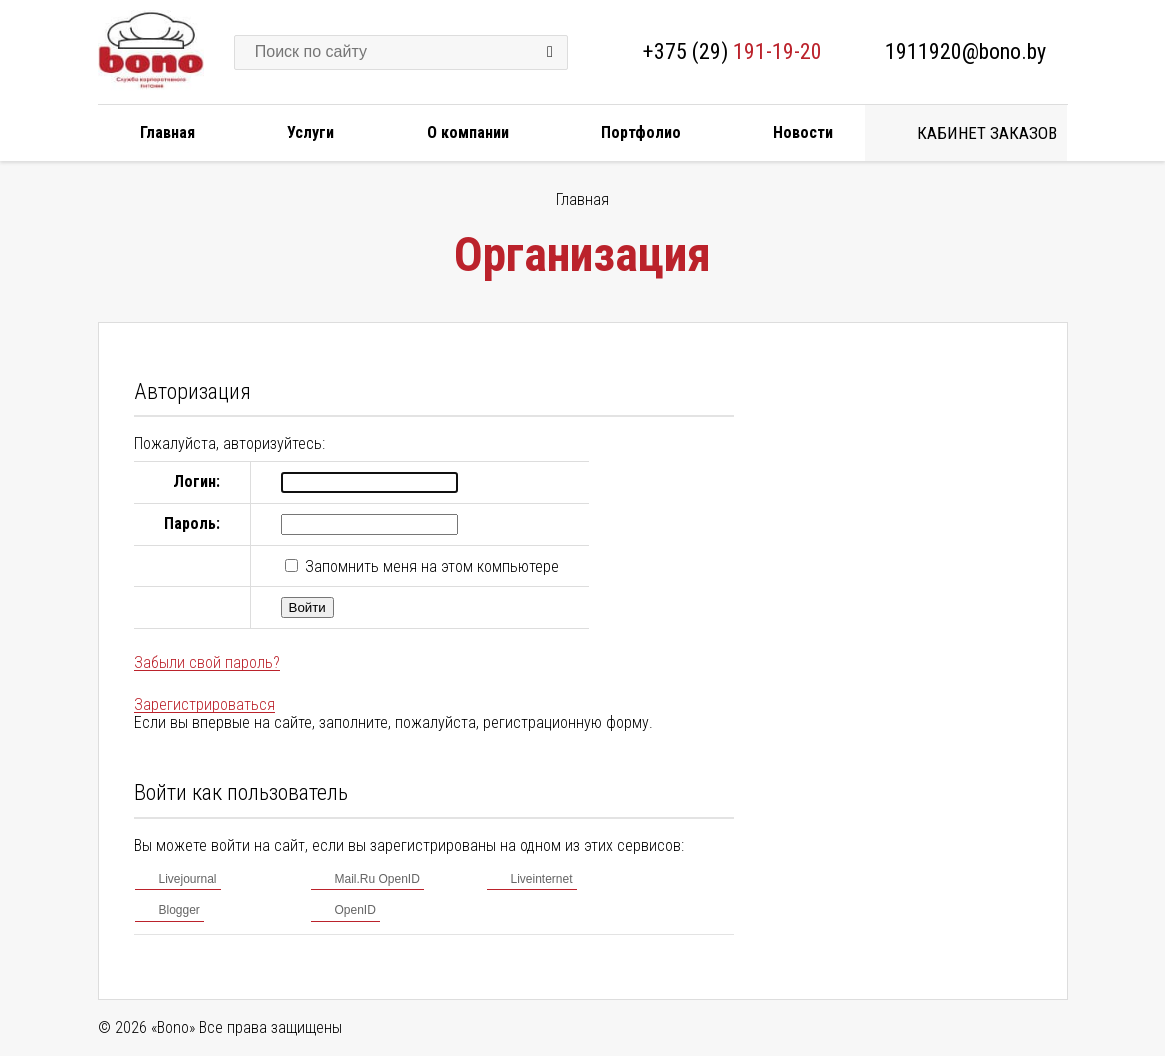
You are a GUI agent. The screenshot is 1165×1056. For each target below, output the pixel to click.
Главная (167, 132)
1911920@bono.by (965, 51)
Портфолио (641, 132)
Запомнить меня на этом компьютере (430, 566)
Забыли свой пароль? (207, 662)
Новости (803, 132)
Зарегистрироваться (204, 704)
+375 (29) (732, 51)
